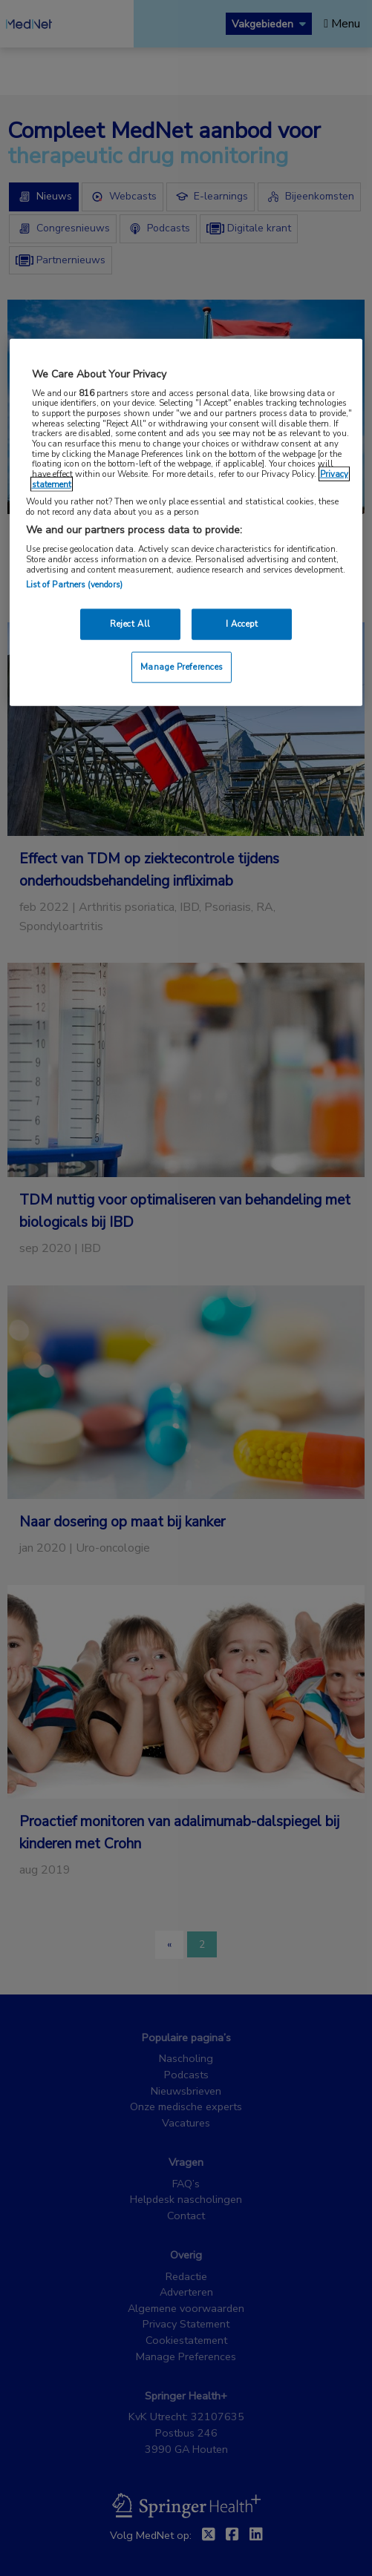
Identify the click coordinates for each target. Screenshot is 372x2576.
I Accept (242, 624)
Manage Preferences (181, 667)
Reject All (130, 624)
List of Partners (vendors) (74, 584)
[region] (186, 522)
